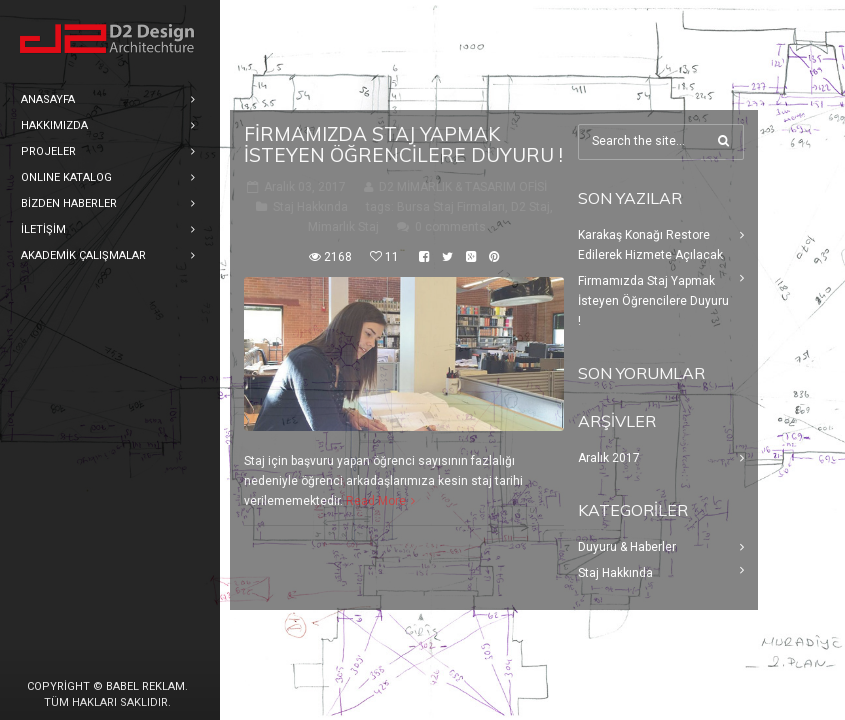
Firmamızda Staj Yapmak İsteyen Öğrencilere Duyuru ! (403, 144)
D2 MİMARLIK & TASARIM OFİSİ (463, 187)
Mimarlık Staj (343, 227)
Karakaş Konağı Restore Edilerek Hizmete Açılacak (650, 245)
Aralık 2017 (609, 458)
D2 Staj (530, 207)
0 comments (450, 227)
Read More (376, 501)
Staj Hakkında (310, 207)
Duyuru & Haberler (627, 547)
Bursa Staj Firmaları (451, 207)
